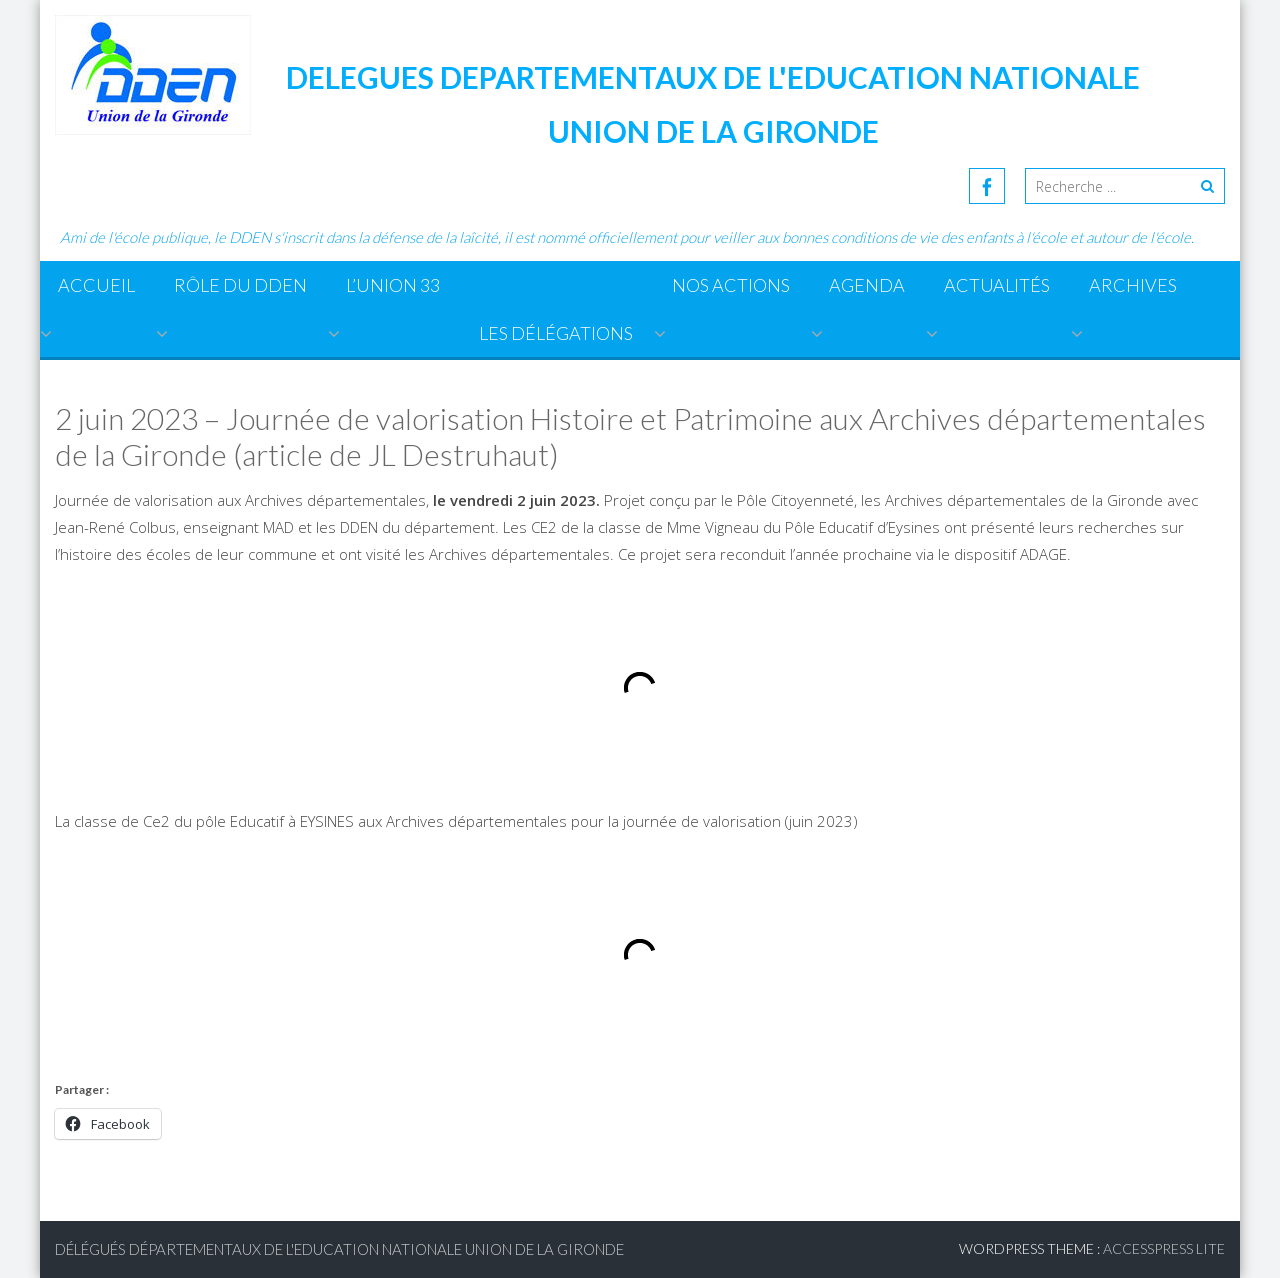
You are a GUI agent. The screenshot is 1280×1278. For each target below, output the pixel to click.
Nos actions (731, 285)
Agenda (867, 285)
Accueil (96, 285)
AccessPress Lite (1164, 1248)
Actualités (997, 285)
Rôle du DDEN (240, 285)
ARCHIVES (1133, 285)
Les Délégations (556, 333)
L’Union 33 (393, 285)
